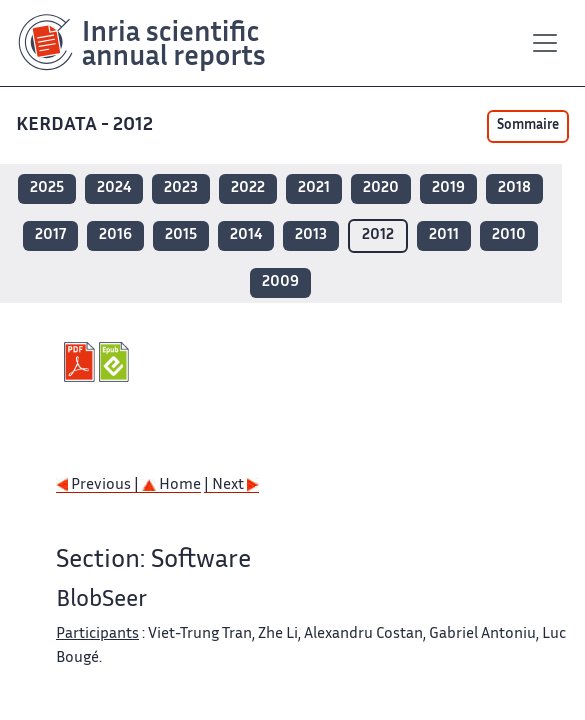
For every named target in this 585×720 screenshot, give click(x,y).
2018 (514, 188)
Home (171, 485)
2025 (47, 188)
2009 (280, 282)
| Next (231, 485)
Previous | (99, 485)
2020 (381, 188)
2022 (248, 188)
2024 (114, 188)
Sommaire (528, 126)
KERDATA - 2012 (86, 125)
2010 (509, 235)
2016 (115, 235)
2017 (50, 235)
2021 (314, 188)
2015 (181, 235)
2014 (246, 235)
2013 (311, 235)
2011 (444, 235)
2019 (448, 188)
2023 (181, 188)
